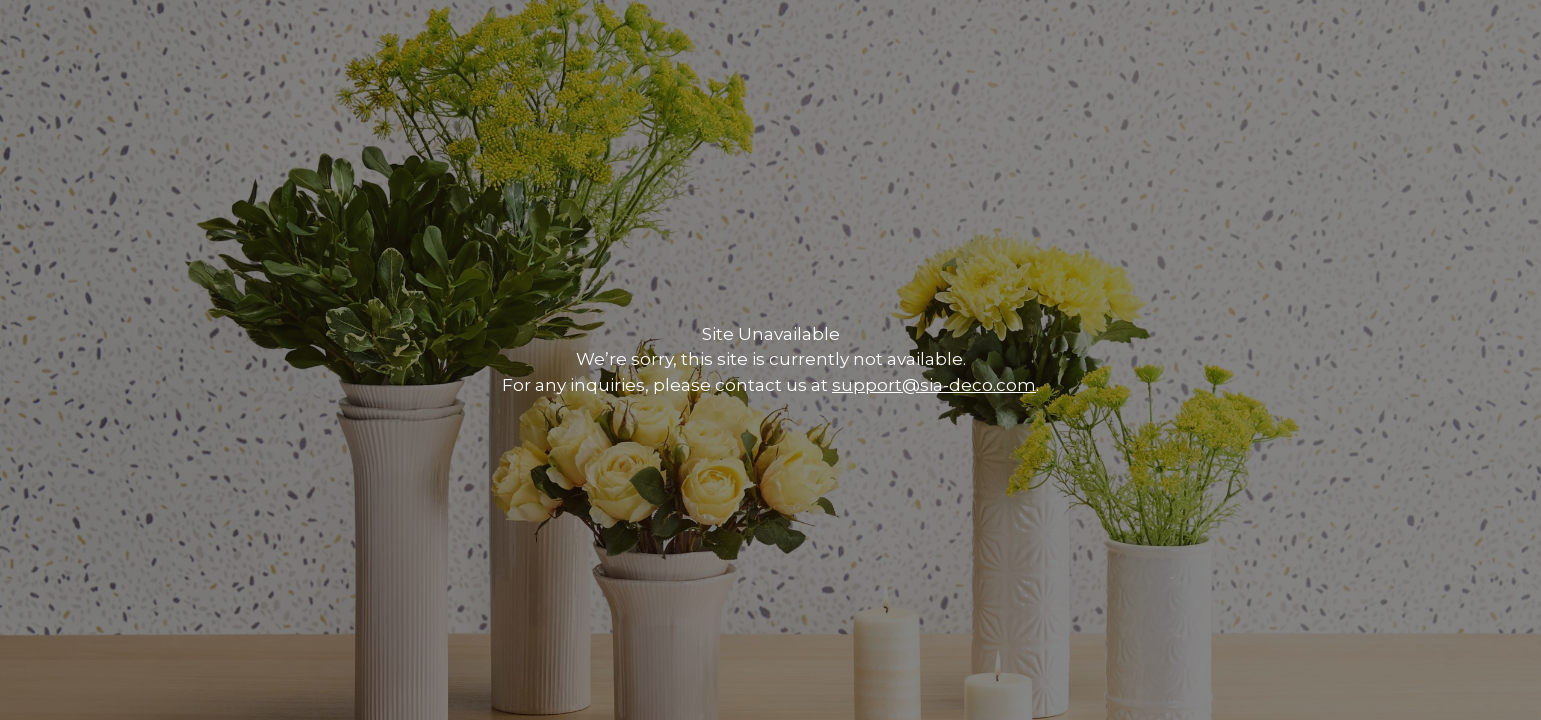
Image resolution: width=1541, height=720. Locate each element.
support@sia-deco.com (934, 385)
